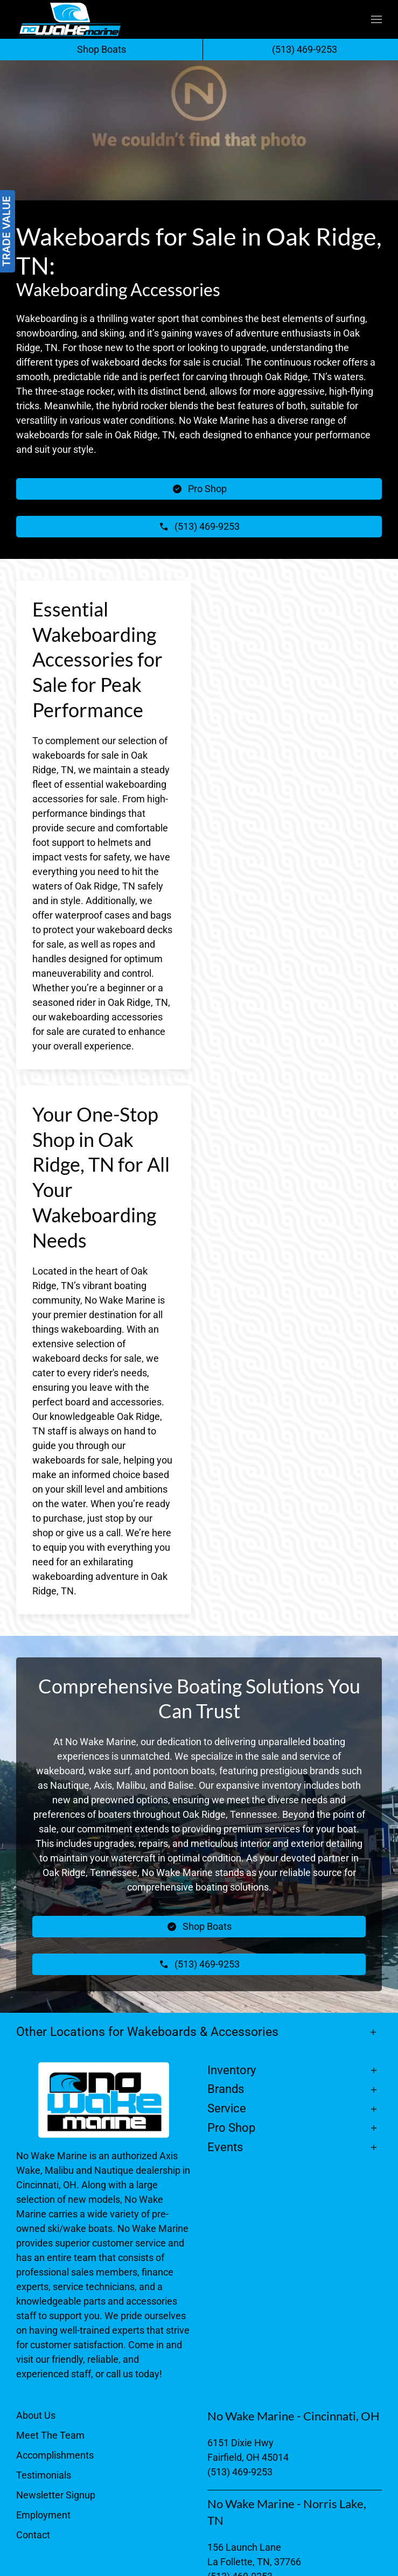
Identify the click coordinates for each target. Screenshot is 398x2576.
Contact (33, 2534)
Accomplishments (55, 2455)
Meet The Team (50, 2435)
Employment (43, 2515)
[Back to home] (70, 19)
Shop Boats (101, 49)
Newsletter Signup (55, 2495)
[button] (376, 19)
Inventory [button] (231, 2070)
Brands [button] (225, 2089)
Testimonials (43, 2475)
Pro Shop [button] (231, 2127)
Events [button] (225, 2147)
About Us (35, 2415)
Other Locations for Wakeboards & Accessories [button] (147, 2032)
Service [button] (226, 2108)
